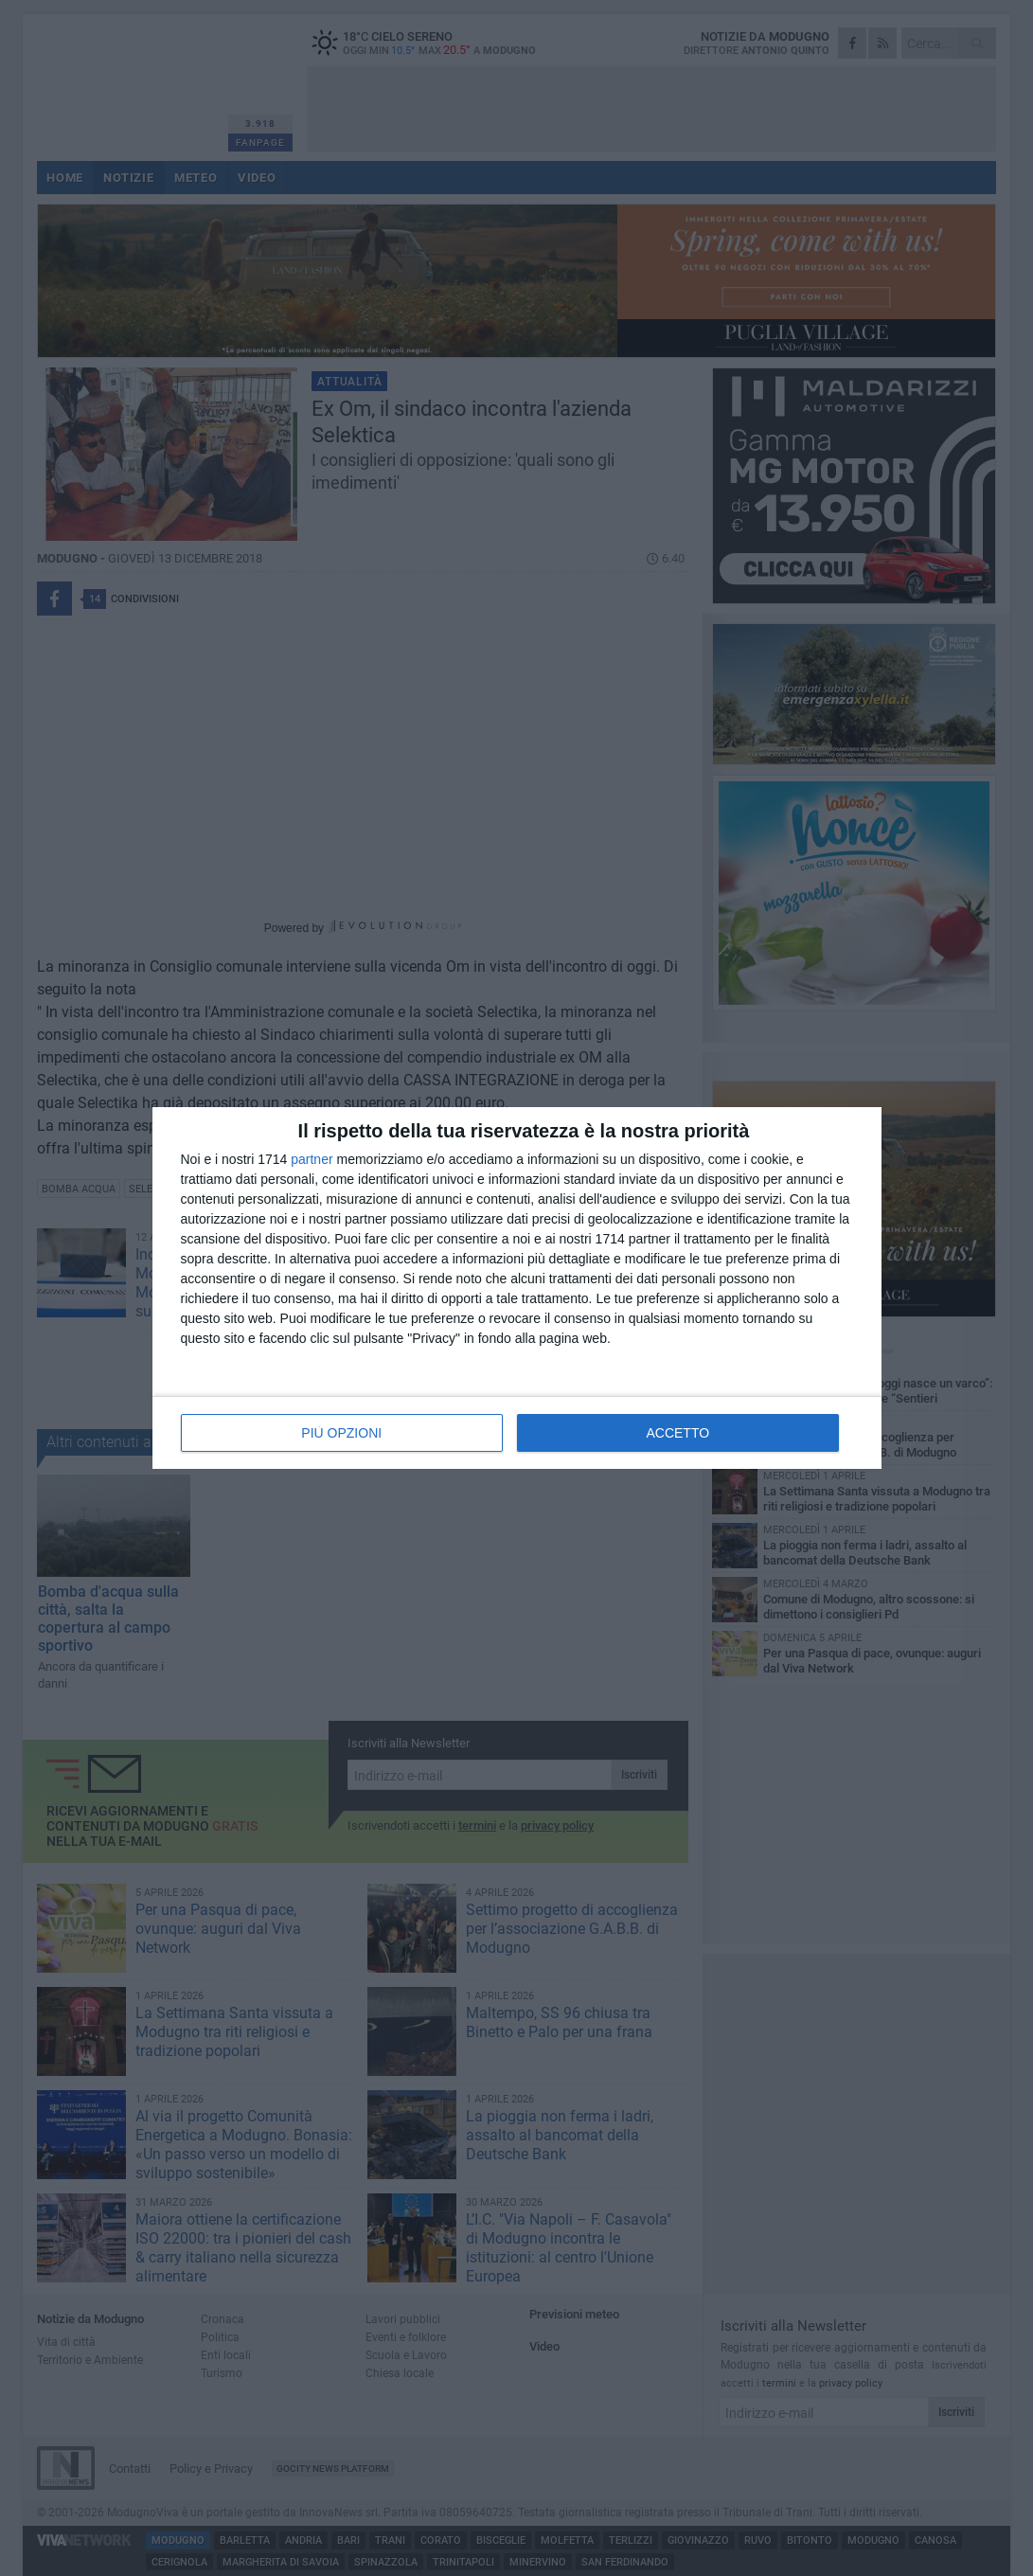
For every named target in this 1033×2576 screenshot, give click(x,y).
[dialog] (517, 1288)
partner (311, 1159)
